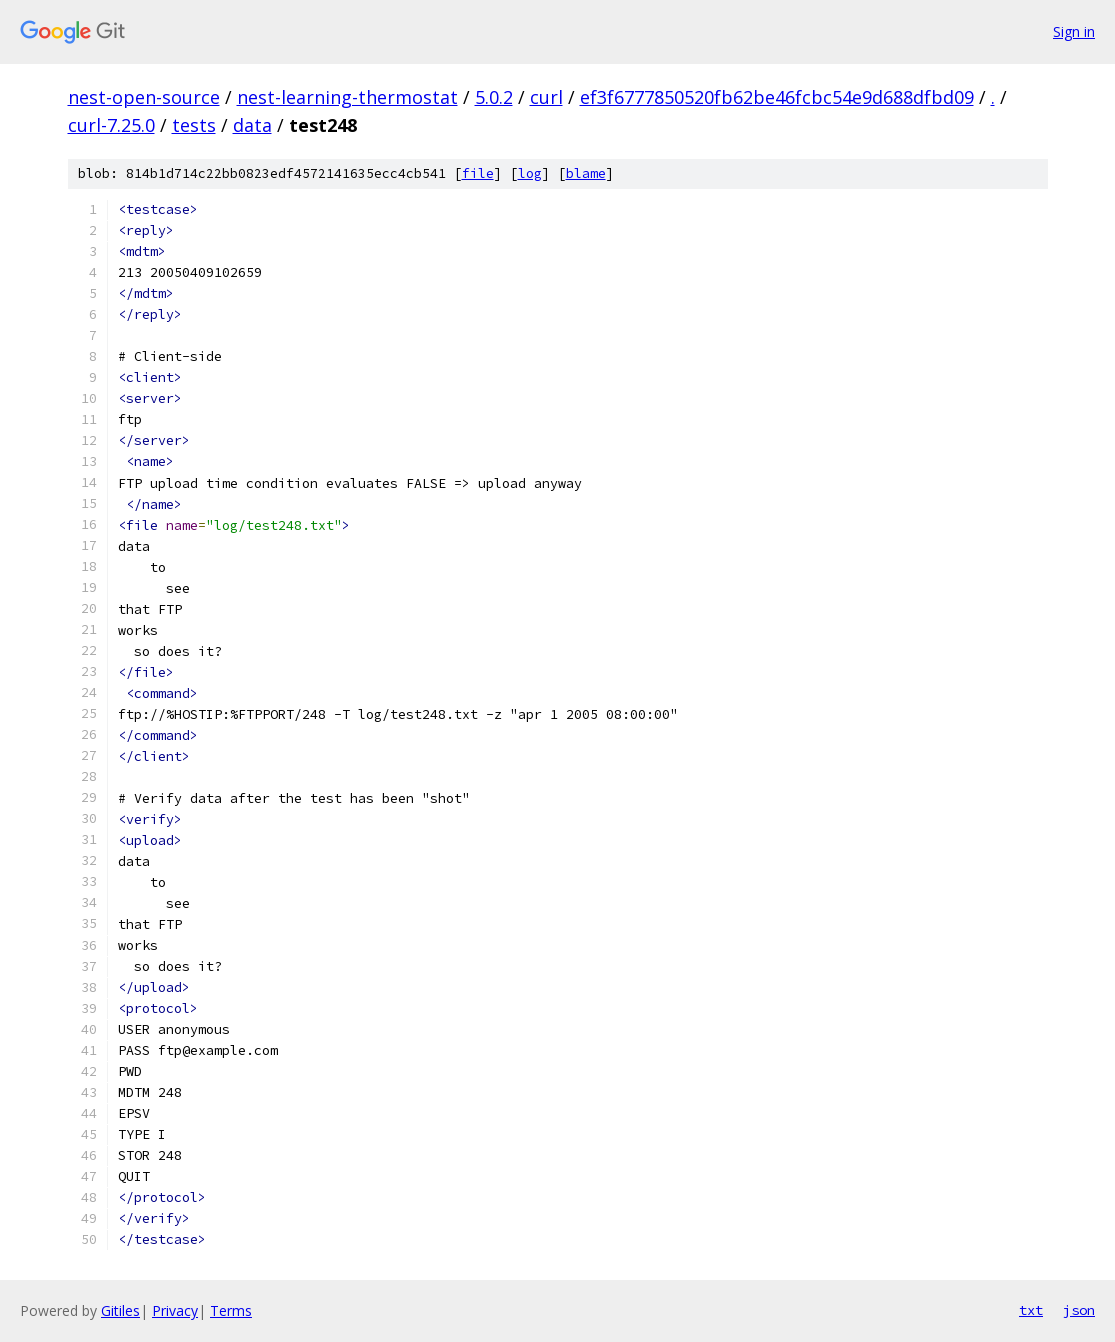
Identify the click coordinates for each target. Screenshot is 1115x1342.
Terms (231, 1310)
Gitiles (120, 1310)
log (530, 173)
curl (546, 97)
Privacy (175, 1310)
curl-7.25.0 (111, 125)
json (1079, 1310)
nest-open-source (144, 97)
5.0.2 (494, 97)
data (252, 125)
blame (586, 173)
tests (194, 125)
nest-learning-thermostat (347, 97)
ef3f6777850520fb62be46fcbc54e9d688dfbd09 (777, 97)
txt (1031, 1310)
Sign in (1074, 31)
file (478, 173)
